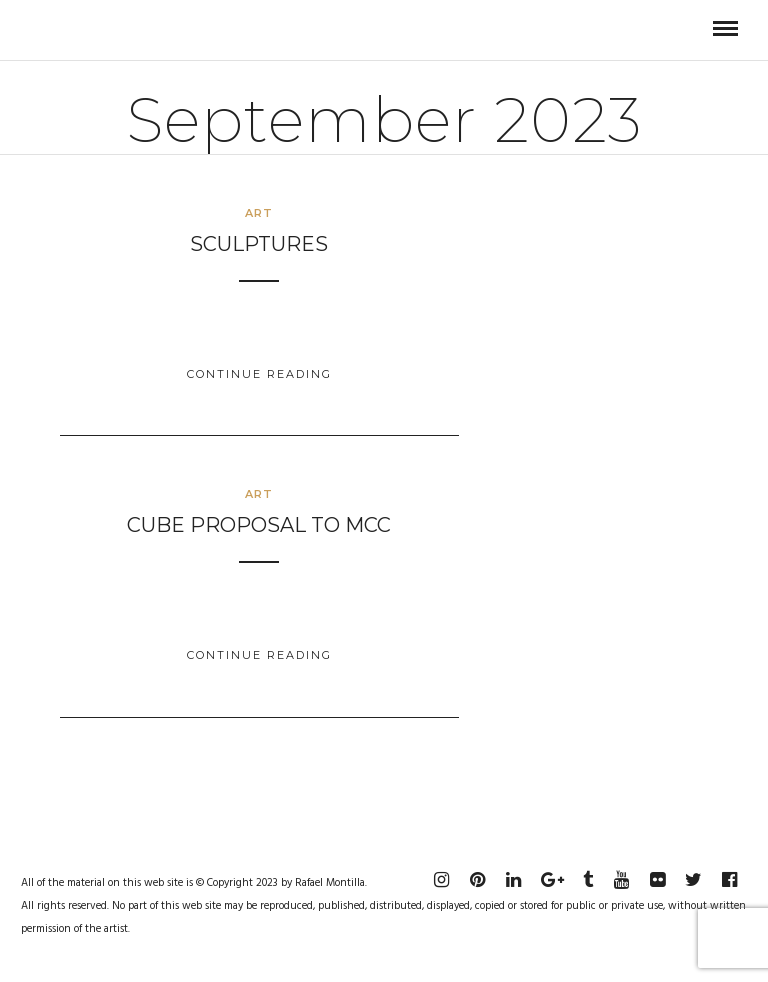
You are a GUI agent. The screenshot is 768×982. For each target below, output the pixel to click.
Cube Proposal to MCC (259, 525)
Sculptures (259, 244)
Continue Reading (259, 374)
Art (259, 213)
